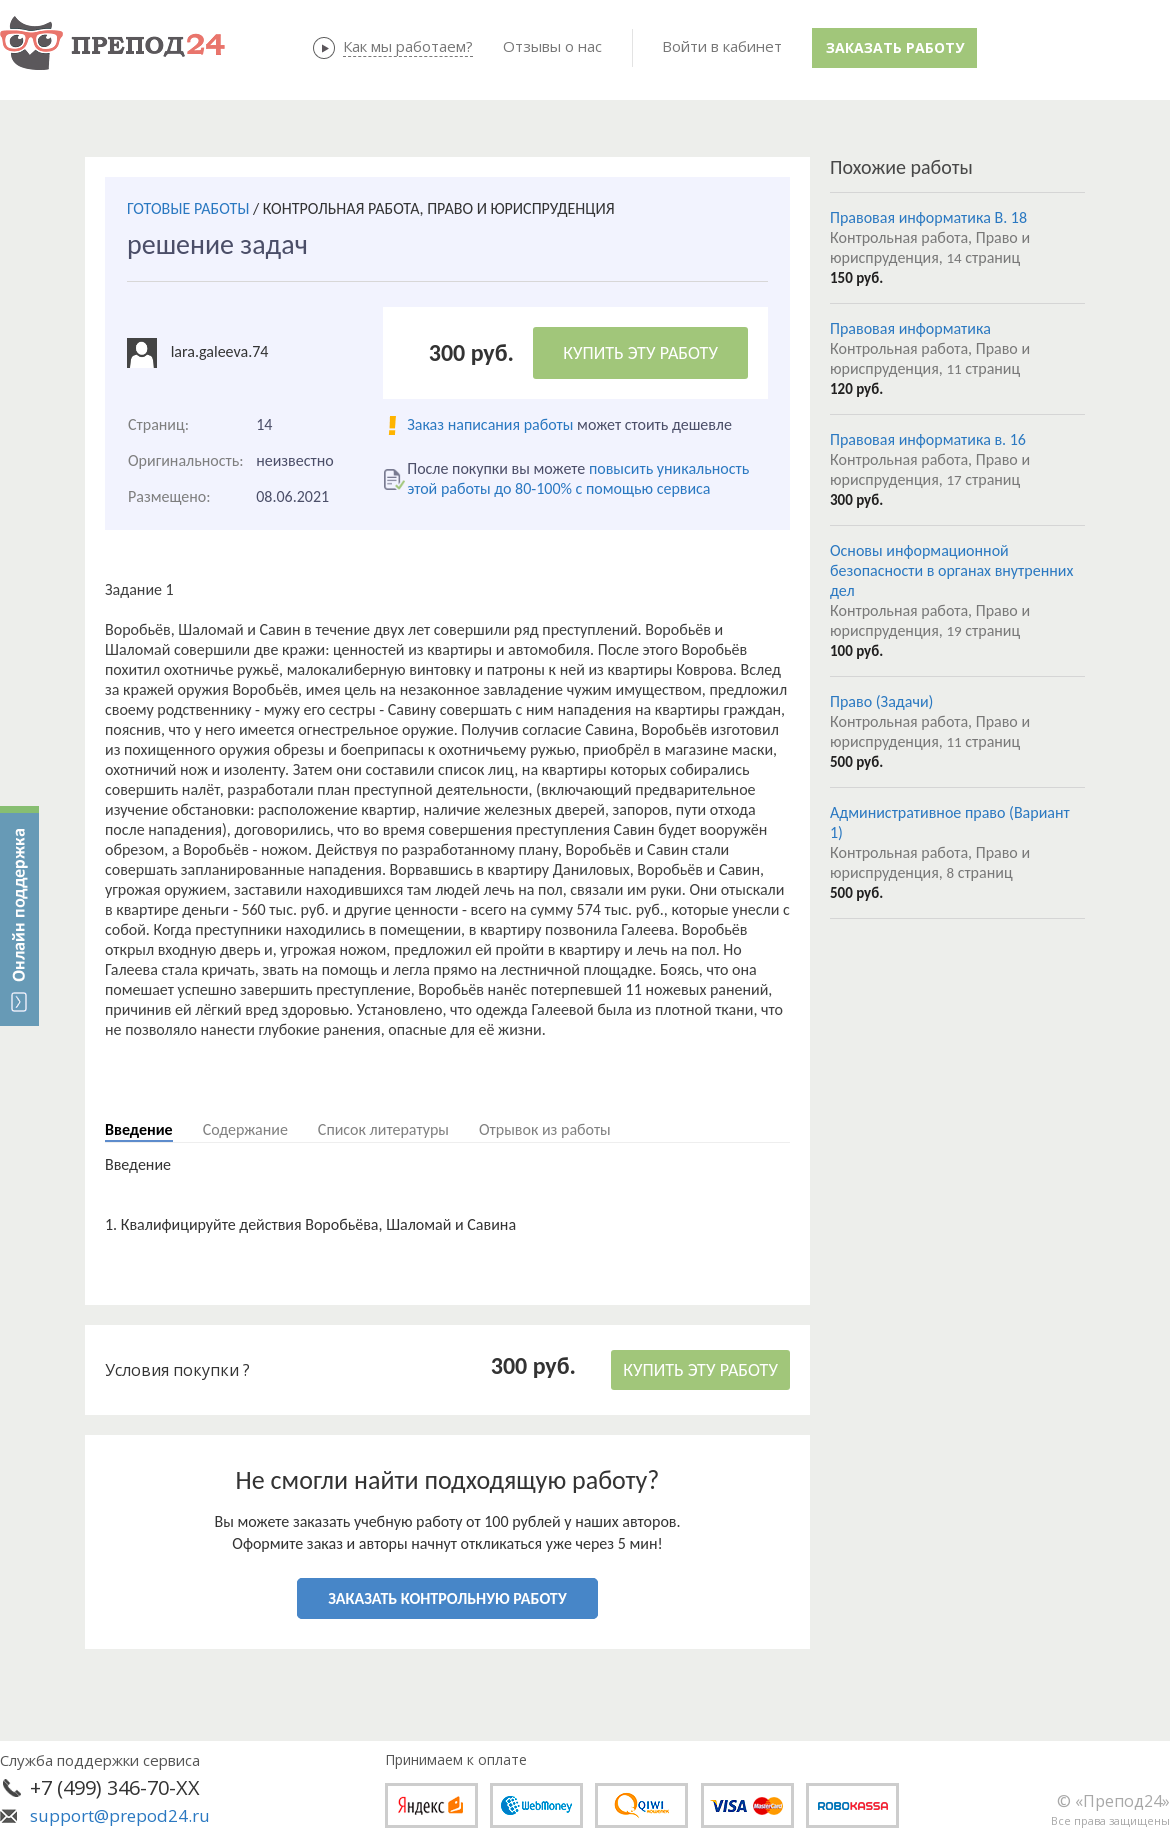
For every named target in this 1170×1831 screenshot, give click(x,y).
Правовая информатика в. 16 (928, 439)
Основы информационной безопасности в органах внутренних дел (951, 570)
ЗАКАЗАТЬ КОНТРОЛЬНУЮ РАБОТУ (447, 1598)
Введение (139, 1129)
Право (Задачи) (881, 701)
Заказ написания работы (490, 424)
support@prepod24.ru (120, 1815)
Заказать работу (895, 47)
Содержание (245, 1129)
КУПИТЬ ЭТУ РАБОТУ (640, 353)
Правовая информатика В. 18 (928, 217)
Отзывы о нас (552, 46)
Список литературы (383, 1129)
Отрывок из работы (545, 1129)
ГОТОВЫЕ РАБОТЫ (188, 208)
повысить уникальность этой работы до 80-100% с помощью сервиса (578, 478)
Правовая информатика (910, 328)
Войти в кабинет (722, 46)
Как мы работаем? (408, 46)
